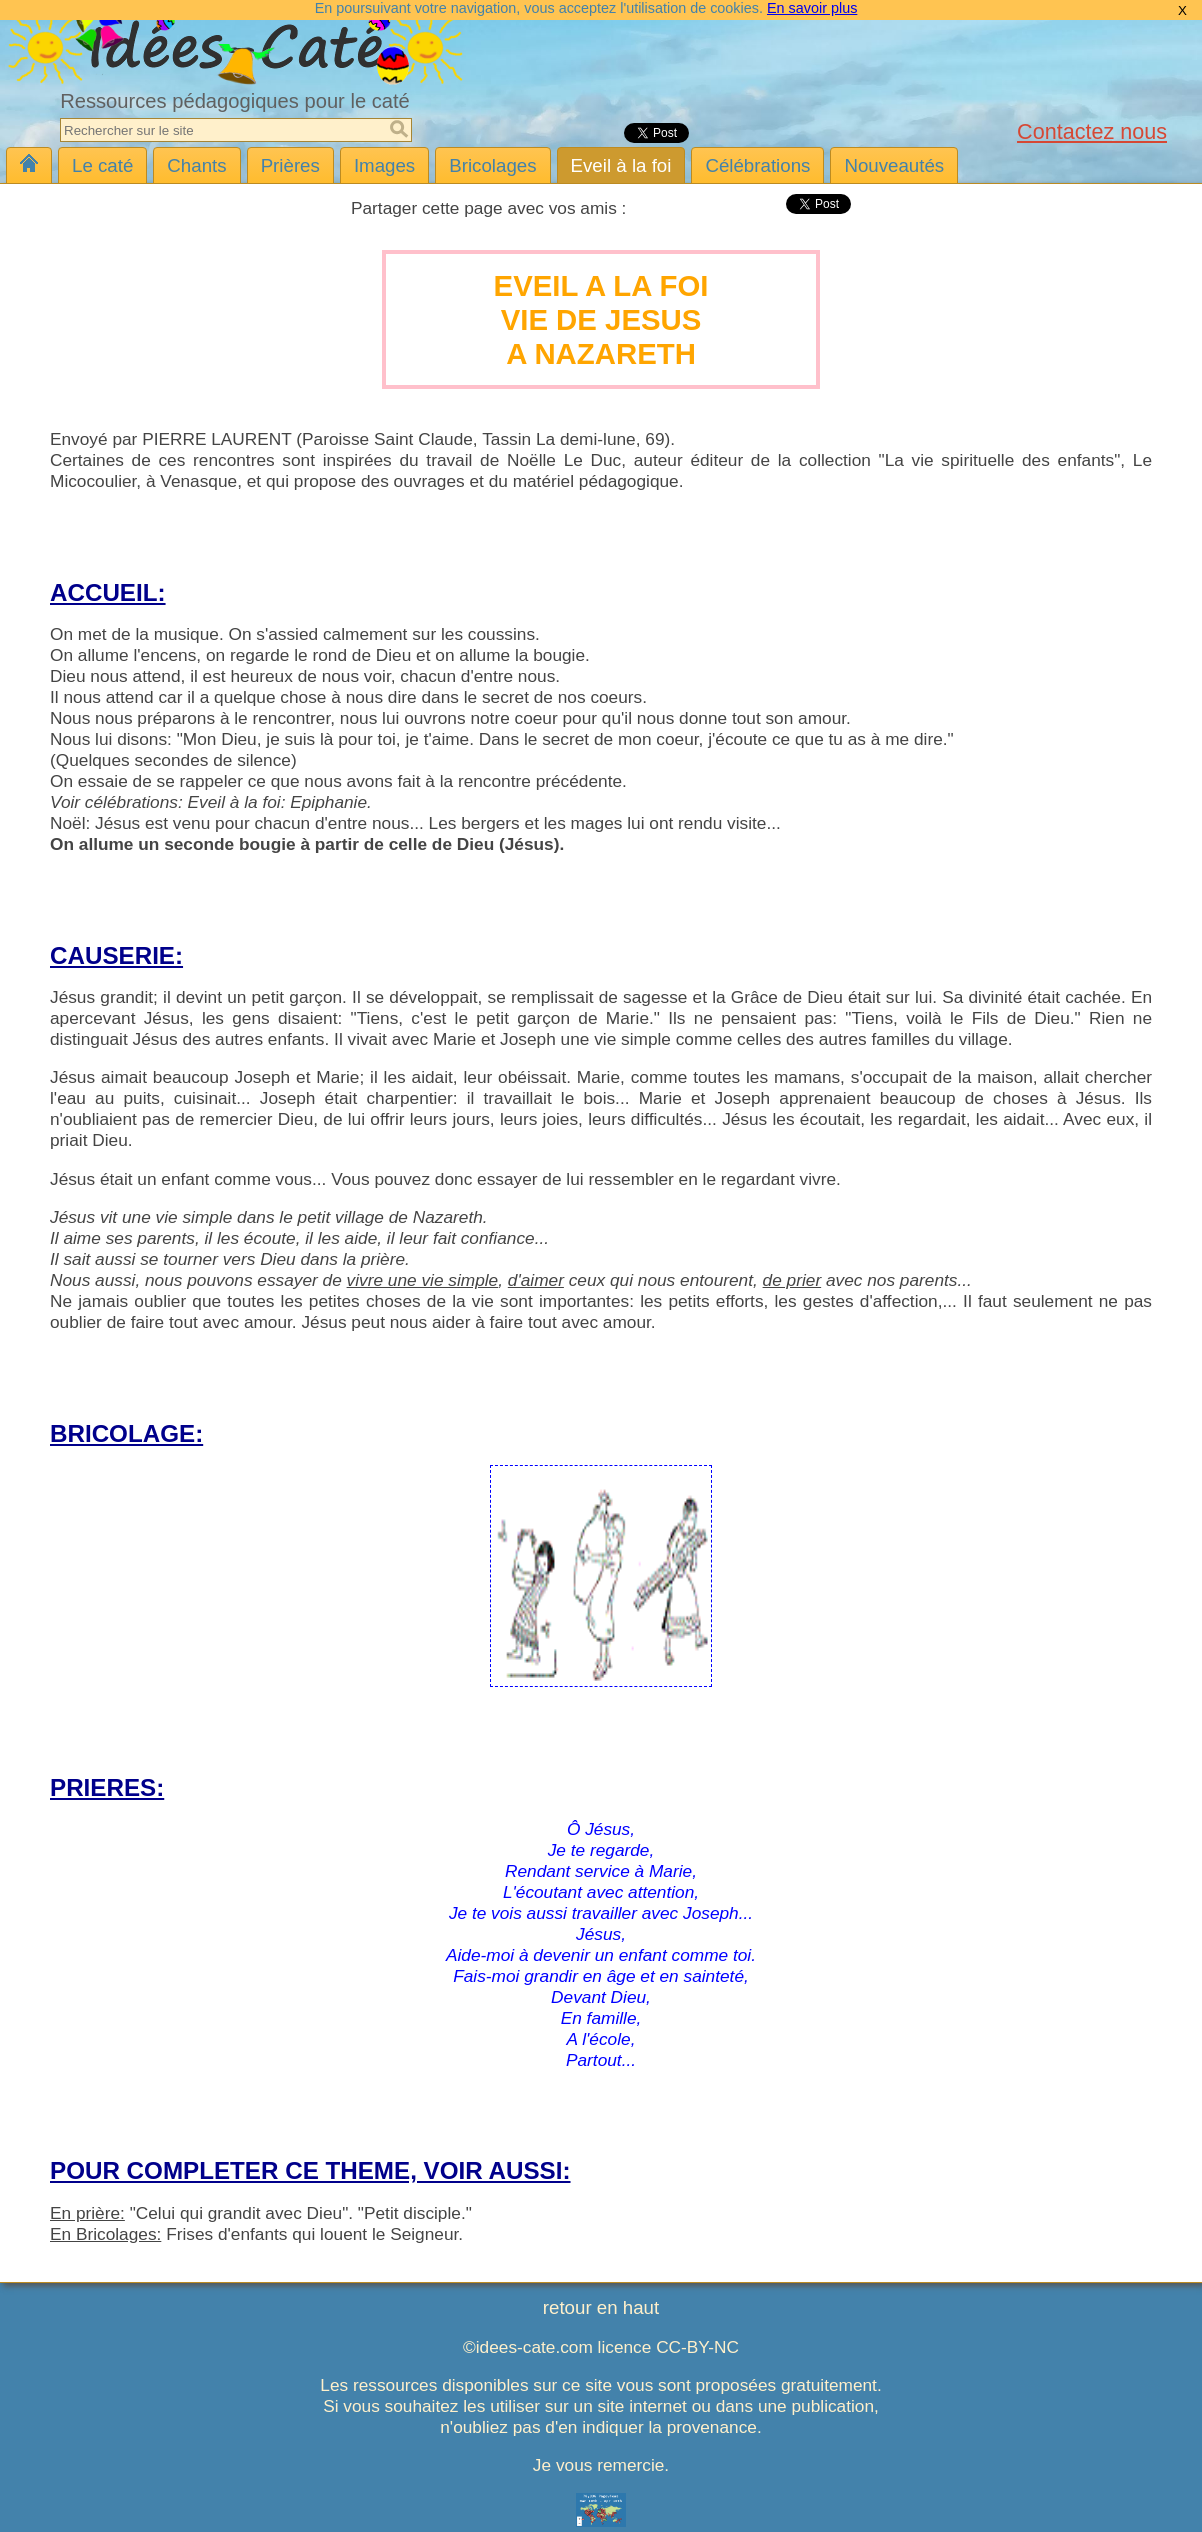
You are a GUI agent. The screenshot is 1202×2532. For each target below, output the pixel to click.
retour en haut (601, 2307)
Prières (290, 165)
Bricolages (492, 165)
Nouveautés (894, 165)
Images (384, 165)
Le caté (102, 165)
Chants (196, 165)
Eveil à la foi (621, 165)
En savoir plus (812, 8)
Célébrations (757, 165)
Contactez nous (1092, 131)
